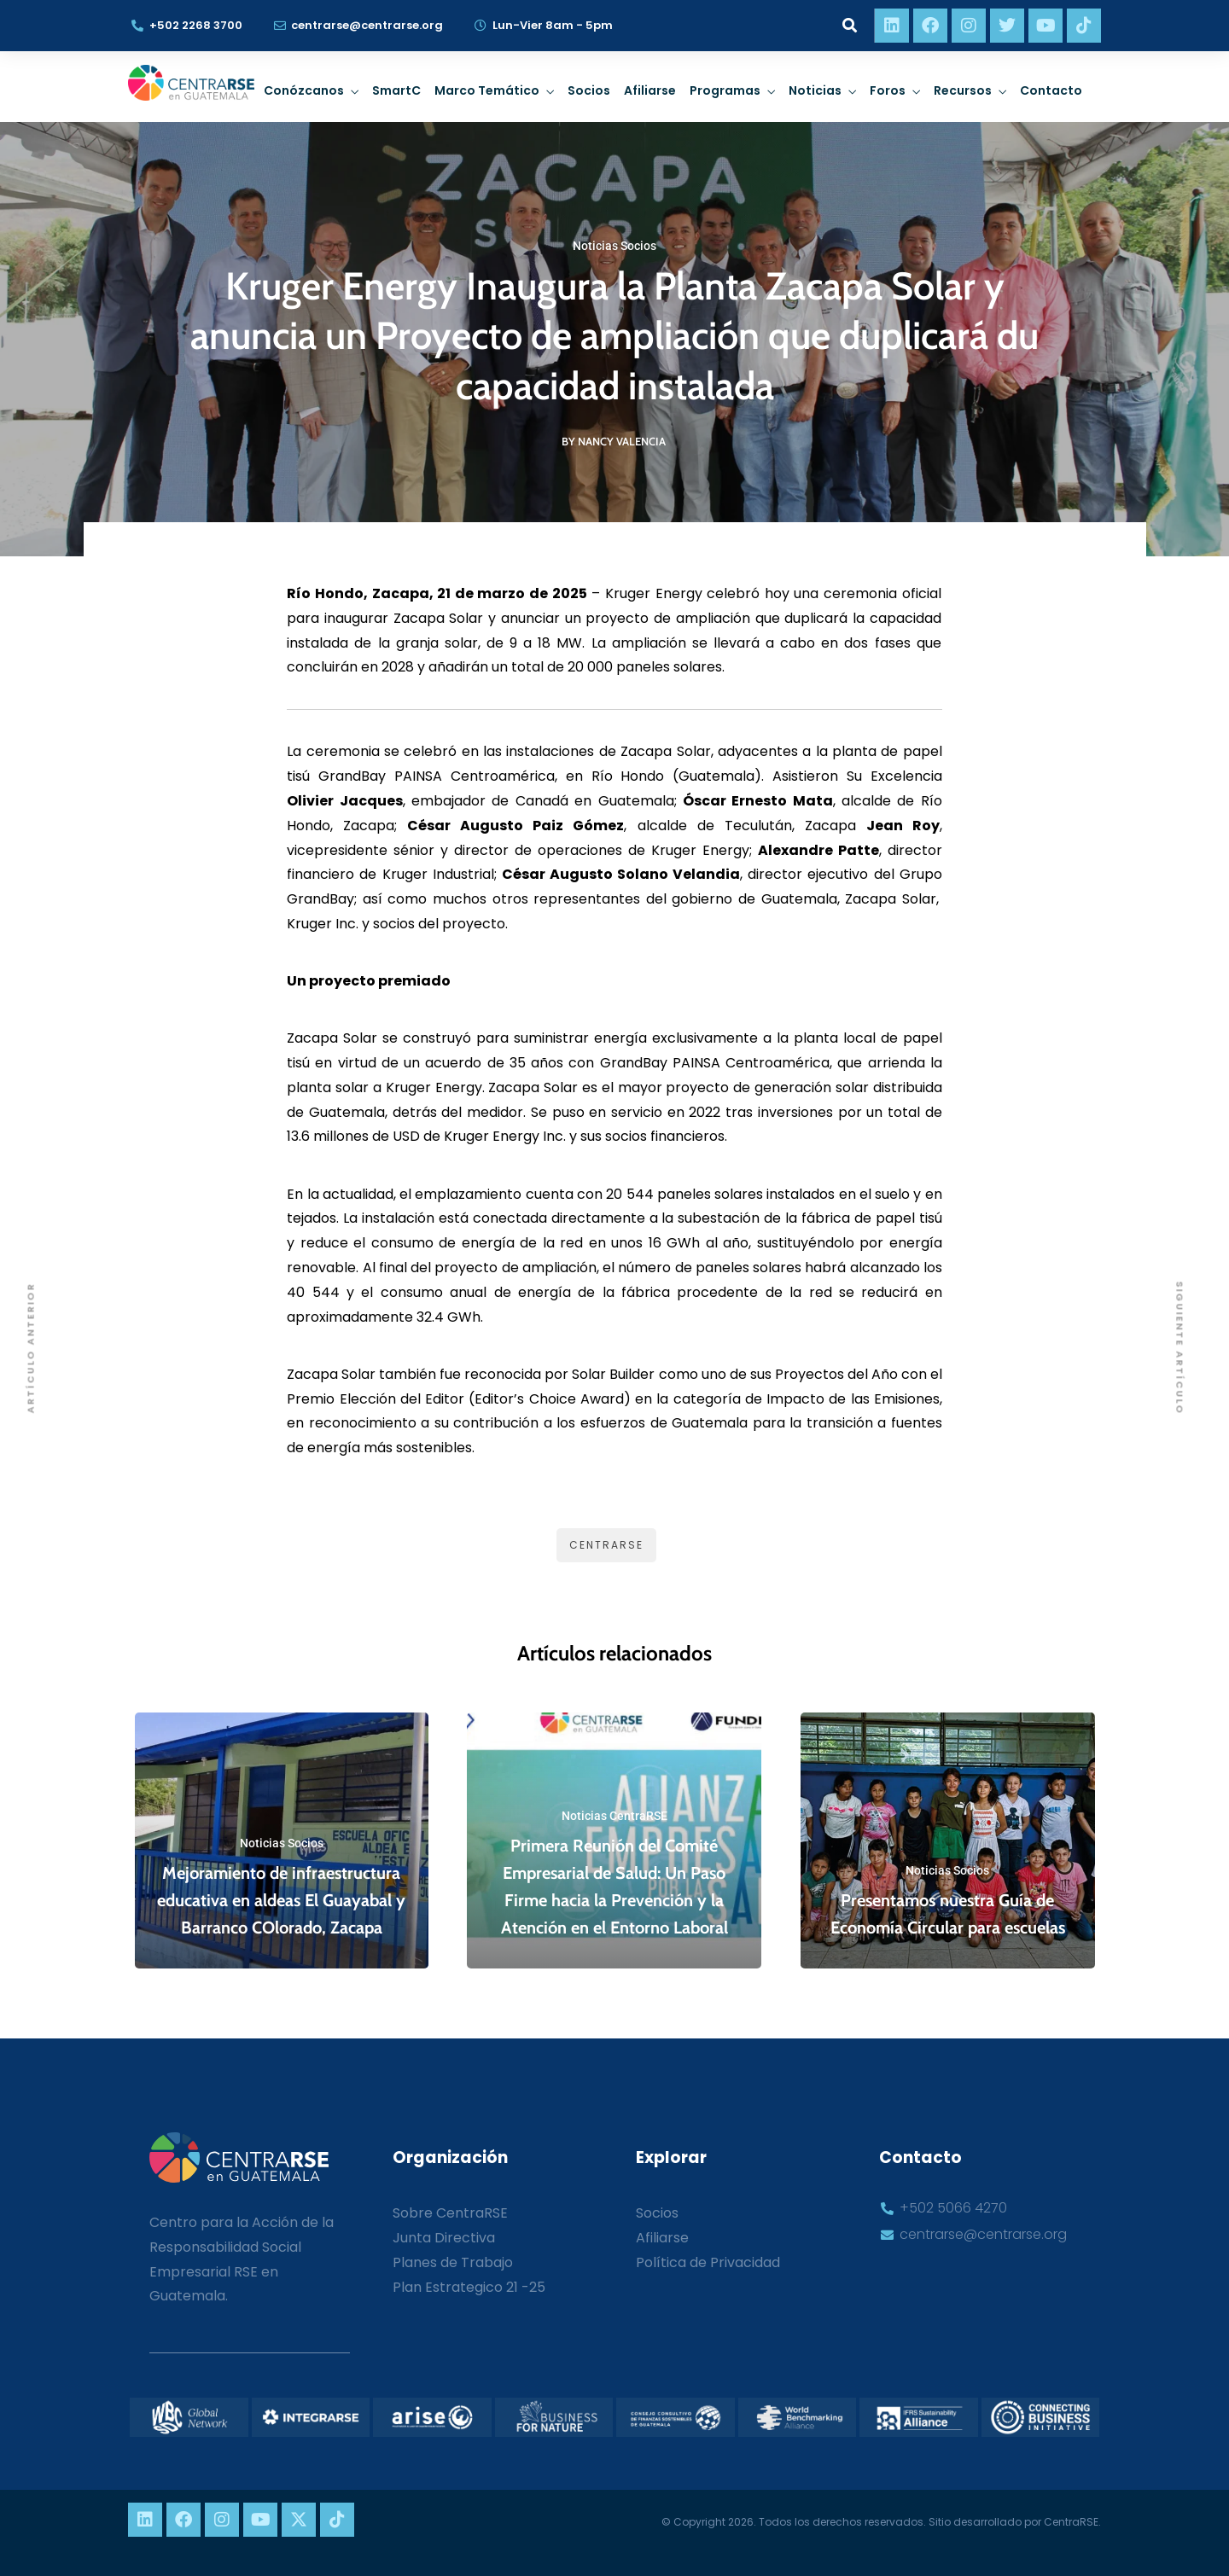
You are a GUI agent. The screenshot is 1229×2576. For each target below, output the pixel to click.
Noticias (815, 90)
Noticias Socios (614, 246)
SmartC (396, 90)
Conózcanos (304, 90)
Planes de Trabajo (453, 2262)
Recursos (963, 90)
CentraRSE (606, 1545)
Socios (589, 90)
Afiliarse (650, 90)
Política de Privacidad (708, 2262)
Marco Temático (486, 90)
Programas (725, 90)
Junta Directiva (444, 2237)
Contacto (1051, 90)
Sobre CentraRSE (450, 2213)
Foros (888, 90)
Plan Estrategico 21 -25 (469, 2287)
